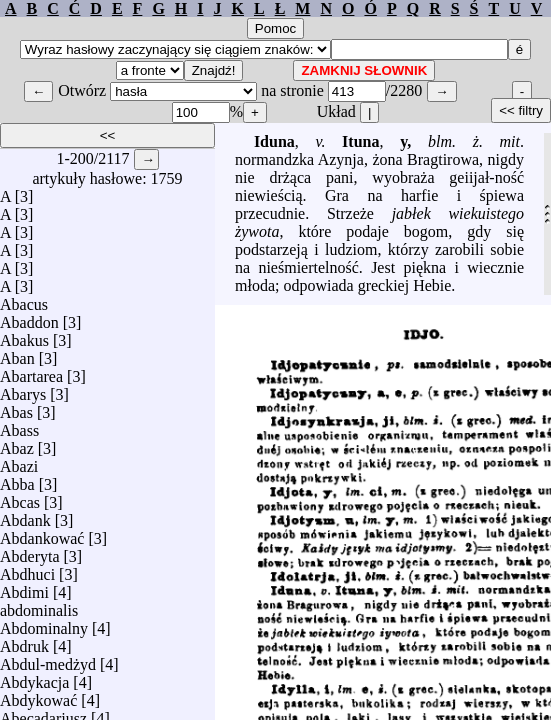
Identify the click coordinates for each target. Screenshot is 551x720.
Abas (16, 407)
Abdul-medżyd (48, 659)
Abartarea (31, 371)
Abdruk (24, 641)
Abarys (23, 389)
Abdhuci (27, 569)
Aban (17, 353)
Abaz (17, 443)
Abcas (20, 497)
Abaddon (29, 317)
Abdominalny (44, 623)
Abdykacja (34, 677)
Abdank (25, 515)
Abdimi (24, 587)
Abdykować (38, 695)
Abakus (24, 335)
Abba (17, 479)
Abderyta (30, 551)
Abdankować (42, 533)
